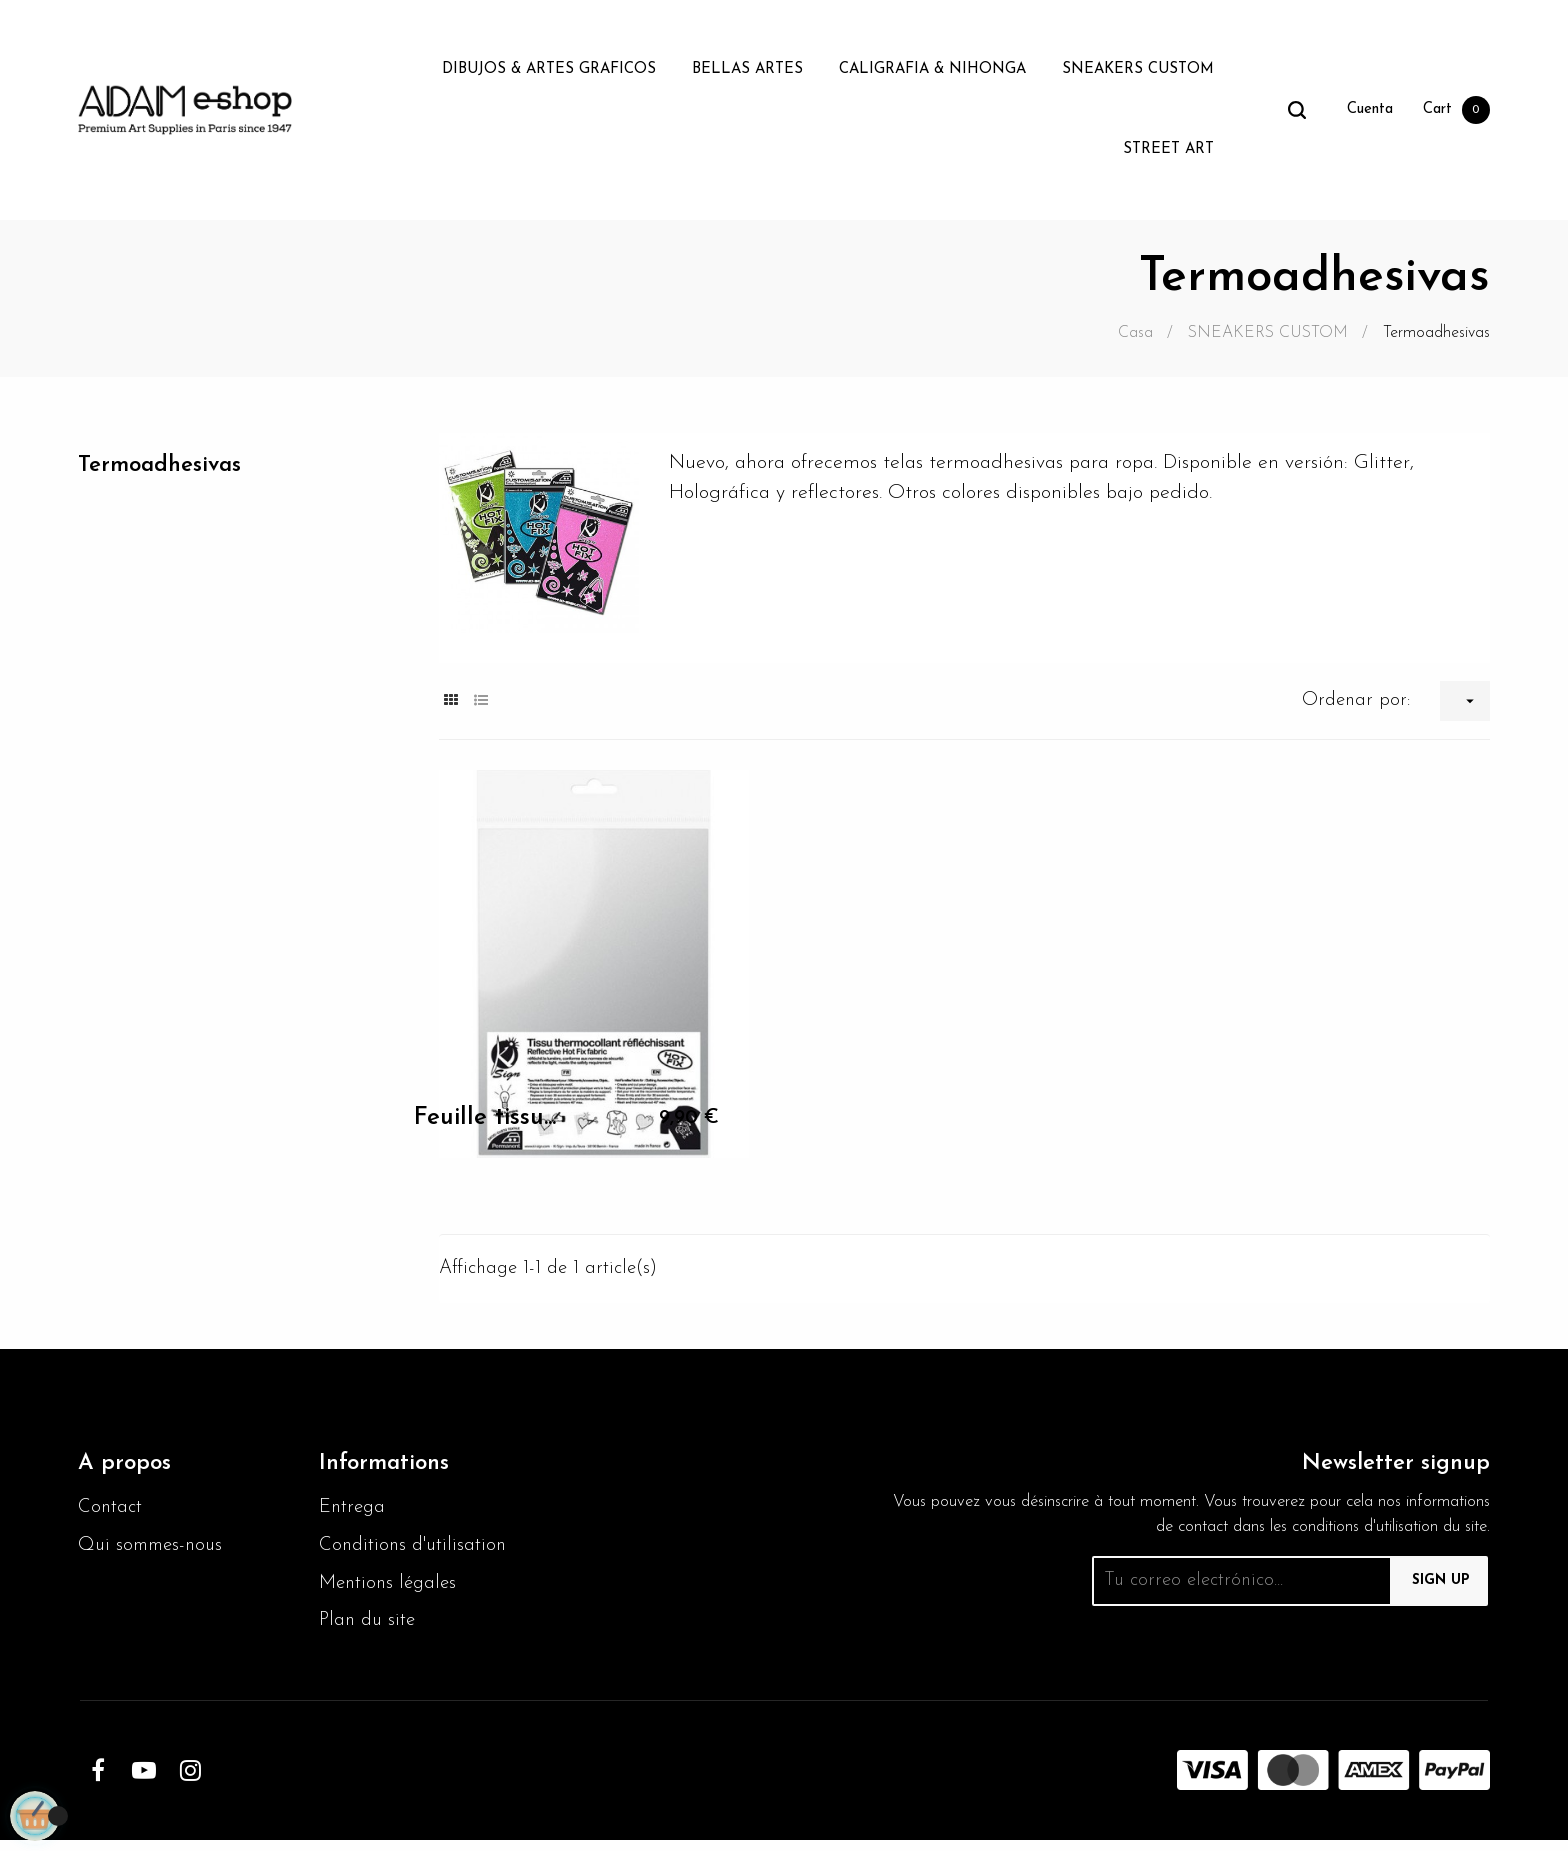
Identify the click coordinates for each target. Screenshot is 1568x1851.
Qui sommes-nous (154, 1551)
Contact (112, 1511)
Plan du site (370, 1631)
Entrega (354, 1511)
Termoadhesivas (166, 467)
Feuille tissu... (485, 1118)
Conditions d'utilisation (417, 1551)
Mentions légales (391, 1591)
